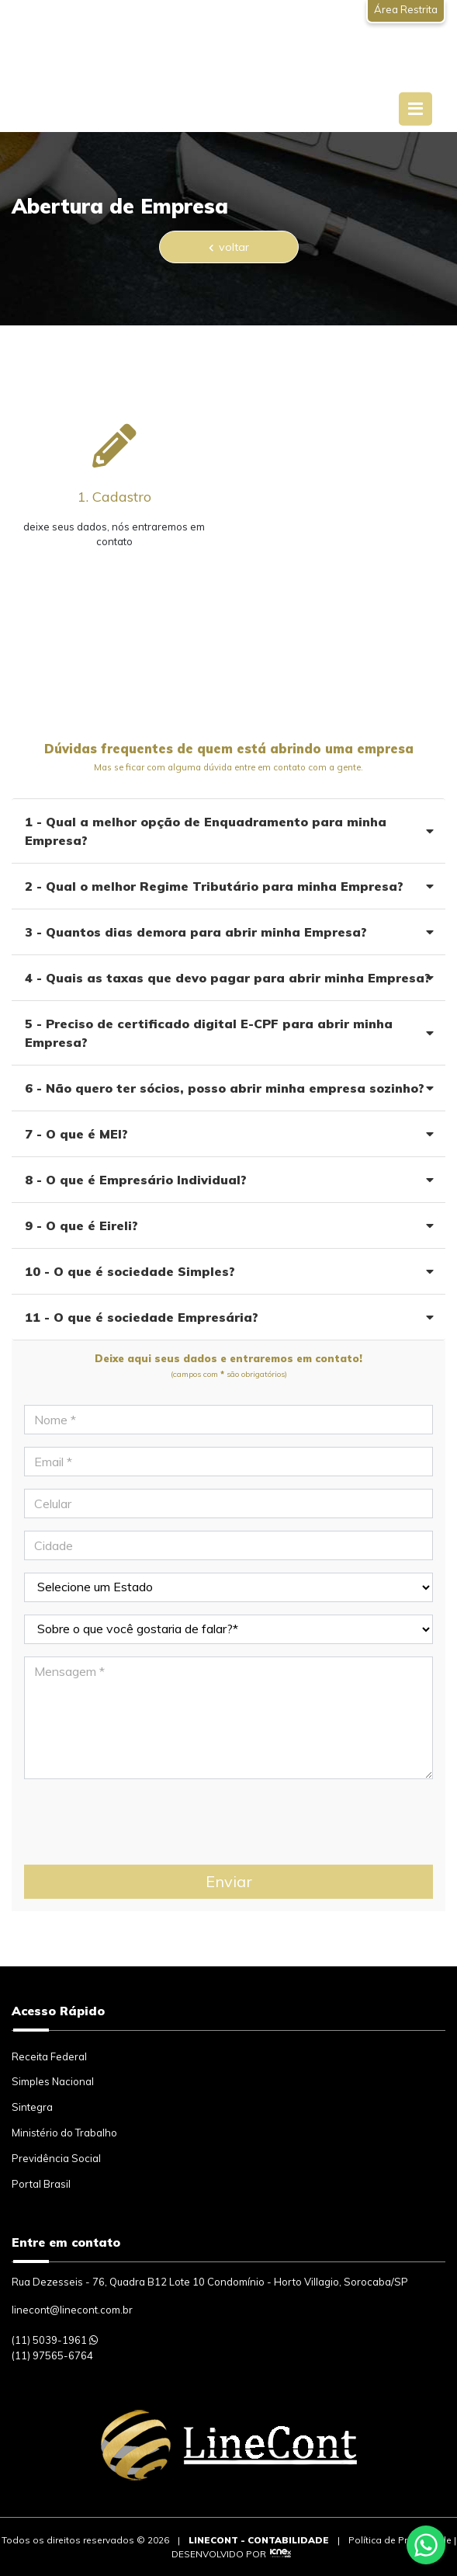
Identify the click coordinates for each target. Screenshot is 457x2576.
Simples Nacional (53, 2081)
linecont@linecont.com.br (72, 2309)
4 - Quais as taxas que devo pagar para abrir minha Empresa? (229, 977)
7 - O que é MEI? (229, 1134)
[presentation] (142, 1822)
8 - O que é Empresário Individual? (229, 1179)
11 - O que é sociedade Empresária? (229, 1317)
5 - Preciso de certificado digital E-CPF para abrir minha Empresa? (229, 1033)
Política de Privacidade (400, 2540)
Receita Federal (49, 2056)
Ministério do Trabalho (64, 2132)
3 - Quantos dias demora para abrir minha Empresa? (229, 932)
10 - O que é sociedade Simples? (229, 1271)
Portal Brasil (41, 2184)
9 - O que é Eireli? (229, 1225)
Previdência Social (56, 2158)
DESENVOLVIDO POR (218, 2554)
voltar (229, 247)
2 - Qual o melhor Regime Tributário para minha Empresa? (229, 886)
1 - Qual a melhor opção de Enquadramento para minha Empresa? (229, 831)
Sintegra (32, 2107)
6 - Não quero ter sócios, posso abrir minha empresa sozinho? (229, 1088)
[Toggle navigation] (415, 109)
